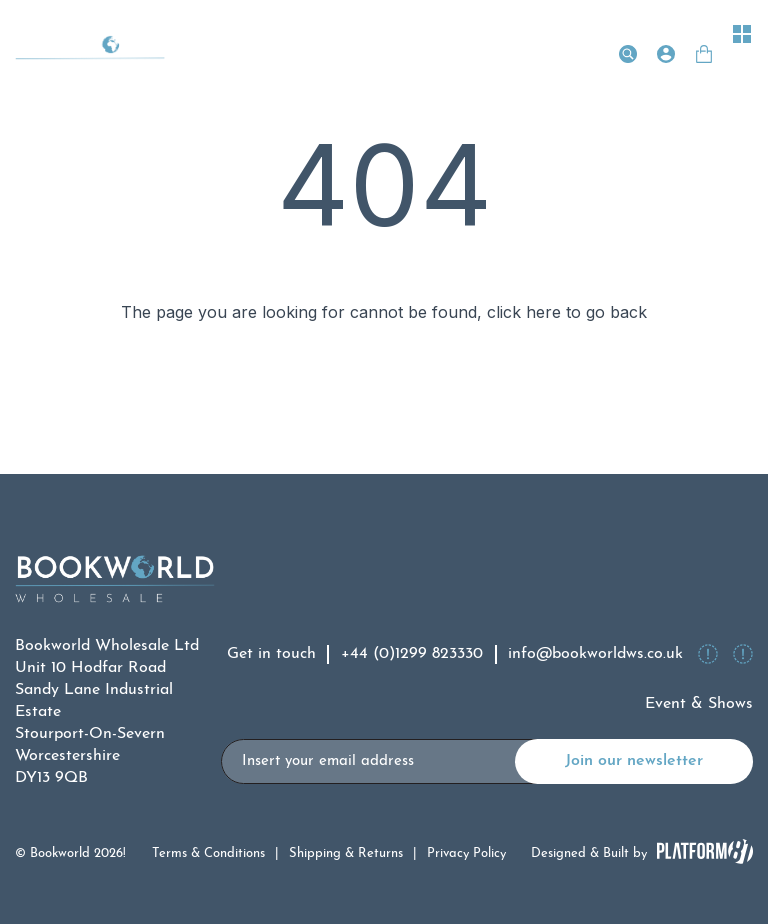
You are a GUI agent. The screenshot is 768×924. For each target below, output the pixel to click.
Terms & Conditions (208, 853)
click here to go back (567, 312)
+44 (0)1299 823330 (412, 654)
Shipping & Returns (346, 853)
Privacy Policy (466, 853)
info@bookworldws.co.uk (595, 654)
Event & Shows (699, 704)
